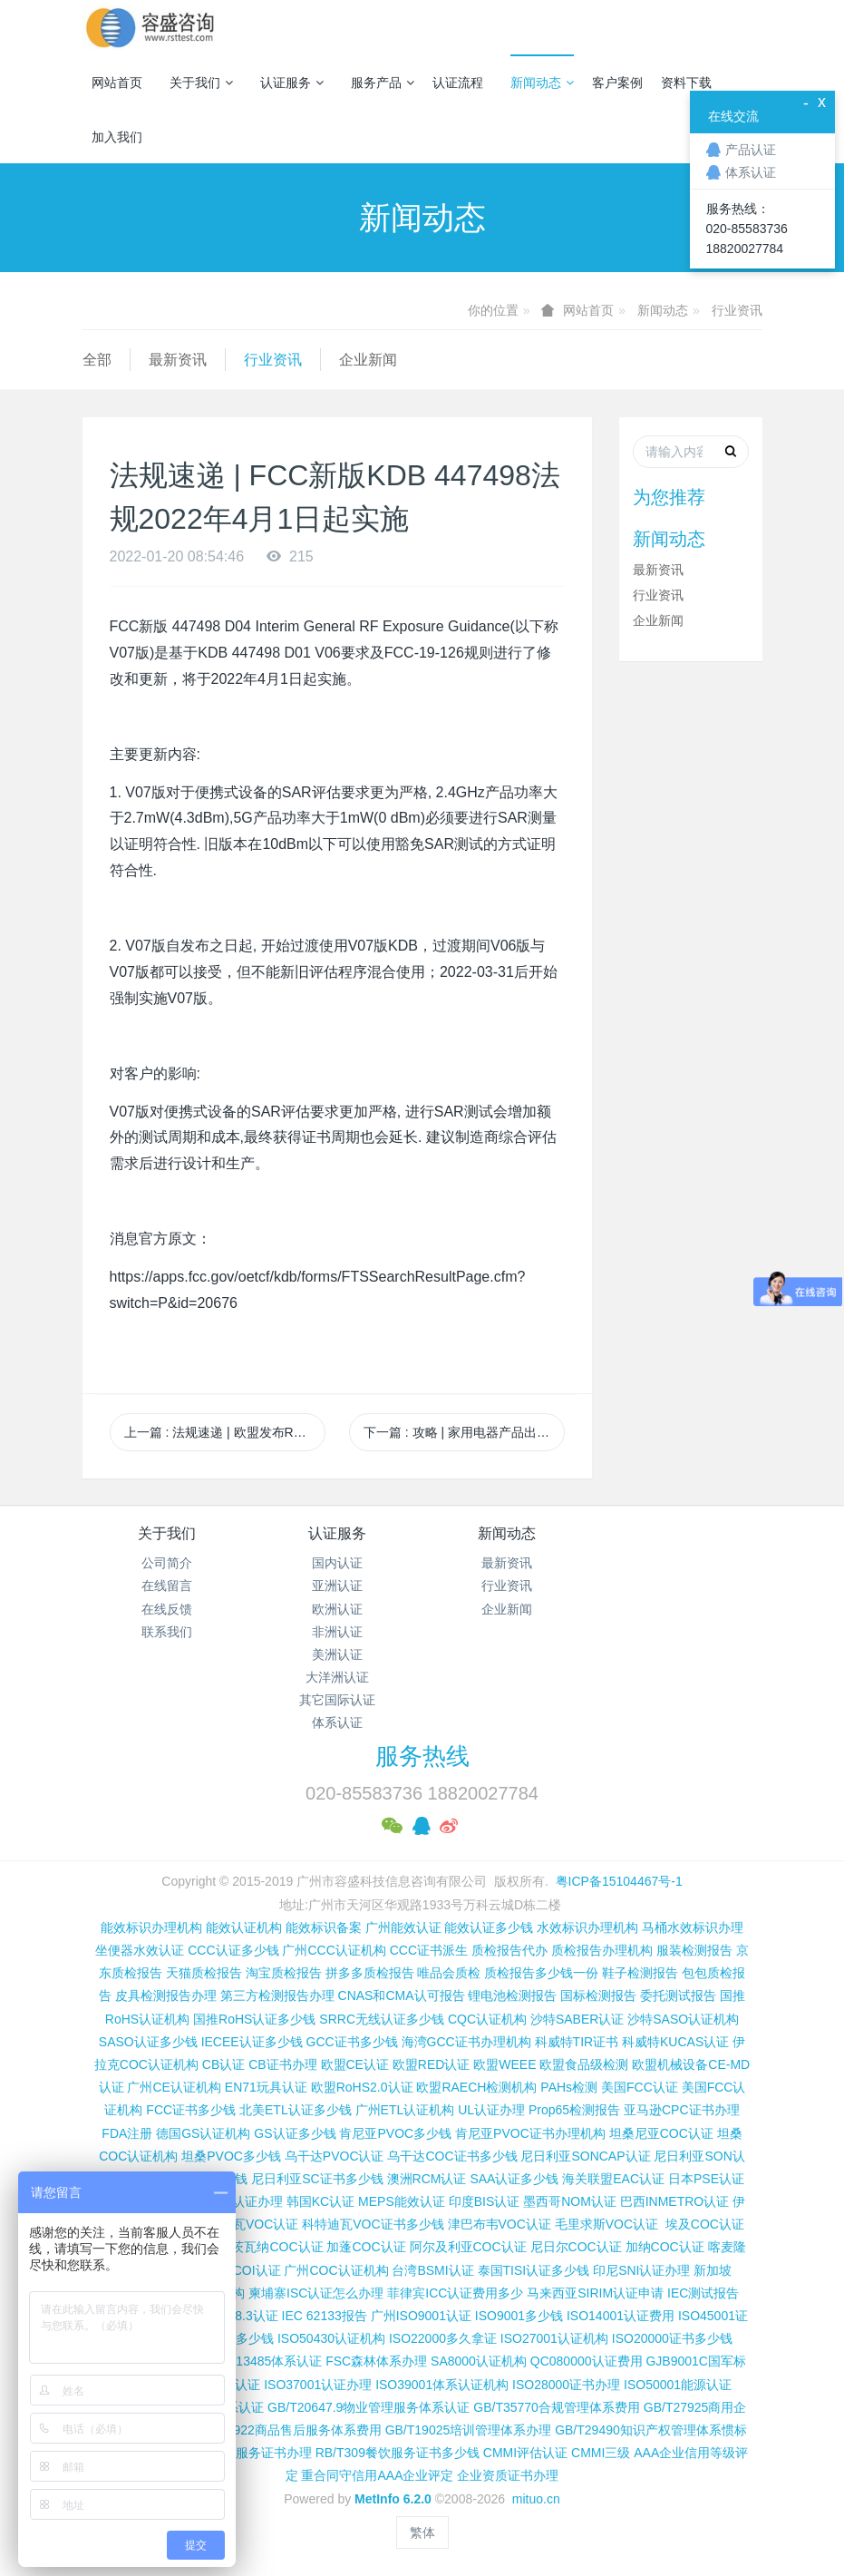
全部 (97, 359)
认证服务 (292, 82)
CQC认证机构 (487, 2019)
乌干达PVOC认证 (334, 2156)
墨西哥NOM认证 (569, 2201)
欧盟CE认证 (355, 2064)
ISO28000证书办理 (566, 2384)
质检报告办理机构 (602, 1950)
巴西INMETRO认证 (675, 2201)
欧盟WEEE (504, 2064)
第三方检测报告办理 (277, 1995)
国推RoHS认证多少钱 (254, 2019)
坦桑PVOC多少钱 (231, 2156)
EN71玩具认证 (266, 2087)
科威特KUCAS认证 (675, 2041)
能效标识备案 (324, 1927)
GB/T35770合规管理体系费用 (556, 2407)
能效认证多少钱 (488, 1927)
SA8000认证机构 (479, 2361)
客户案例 (617, 82)
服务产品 (382, 82)
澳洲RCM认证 (427, 2178)
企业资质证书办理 (507, 2475)
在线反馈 (166, 1609)
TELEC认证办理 (237, 2201)
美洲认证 (337, 1654)
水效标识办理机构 (587, 1927)
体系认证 (337, 1722)
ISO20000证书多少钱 (672, 2338)
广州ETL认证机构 (405, 2110)
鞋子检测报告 (640, 1973)
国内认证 (337, 1563)
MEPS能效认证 (401, 2201)
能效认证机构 (244, 1927)
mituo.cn (536, 2499)
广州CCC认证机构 (333, 1950)
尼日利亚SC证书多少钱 (317, 2178)
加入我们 (117, 137)
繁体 (422, 2532)
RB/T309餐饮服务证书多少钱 (397, 2452)
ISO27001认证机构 (554, 2338)
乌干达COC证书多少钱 (452, 2156)
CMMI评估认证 (525, 2452)
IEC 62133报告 (324, 2315)
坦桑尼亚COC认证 (661, 2133)
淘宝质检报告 (284, 1973)
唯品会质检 (448, 1973)
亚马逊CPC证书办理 (682, 2110)
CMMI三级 (600, 2452)
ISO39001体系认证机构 (442, 2384)
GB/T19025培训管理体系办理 (468, 2430)
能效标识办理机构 (151, 1927)
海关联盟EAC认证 (613, 2178)
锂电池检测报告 (512, 1995)
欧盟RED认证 (432, 2064)
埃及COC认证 (704, 2224)
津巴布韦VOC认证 (501, 2224)
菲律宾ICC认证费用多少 (455, 2293)
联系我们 (166, 1632)
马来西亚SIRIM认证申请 (595, 2293)
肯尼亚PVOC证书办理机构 (530, 2133)
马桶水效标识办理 (692, 1927)
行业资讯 (737, 310)
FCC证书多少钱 (191, 2110)
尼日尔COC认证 (576, 2246)
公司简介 (166, 1563)
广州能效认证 (403, 1927)
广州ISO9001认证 (421, 2315)
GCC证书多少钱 (352, 2041)
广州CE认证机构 (173, 2087)
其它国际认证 (337, 1700)
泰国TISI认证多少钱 (534, 2270)
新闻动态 (542, 82)
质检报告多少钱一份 (541, 1973)
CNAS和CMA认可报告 (401, 1995)
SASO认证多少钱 (148, 2041)
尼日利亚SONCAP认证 (585, 2156)
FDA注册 (127, 2133)
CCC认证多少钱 (233, 1950)
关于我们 (201, 82)
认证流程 (457, 82)
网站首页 (117, 82)
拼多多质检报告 (369, 1973)
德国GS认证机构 (203, 2133)
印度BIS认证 (484, 2201)
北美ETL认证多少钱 (295, 2110)
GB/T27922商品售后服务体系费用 (285, 2430)
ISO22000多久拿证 (443, 2338)
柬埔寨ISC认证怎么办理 (315, 2293)
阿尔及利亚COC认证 (468, 2246)
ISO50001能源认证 (678, 2384)
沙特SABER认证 (577, 2019)
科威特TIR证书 (577, 2041)
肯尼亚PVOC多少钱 (395, 2133)
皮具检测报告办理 (166, 1995)
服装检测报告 (694, 1950)
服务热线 (422, 1756)
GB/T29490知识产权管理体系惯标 (651, 2430)
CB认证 (223, 2064)
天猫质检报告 (204, 1973)
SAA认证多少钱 (514, 2178)
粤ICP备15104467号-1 (619, 1881)
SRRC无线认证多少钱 (381, 2019)
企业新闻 (368, 359)
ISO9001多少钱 (519, 2315)
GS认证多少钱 (294, 2133)
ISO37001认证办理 (318, 2384)
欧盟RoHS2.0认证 (362, 2087)
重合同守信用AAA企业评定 (377, 2475)
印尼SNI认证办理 (641, 2270)
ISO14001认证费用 (620, 2315)
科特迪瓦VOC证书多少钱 (372, 2224)
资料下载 (686, 82)
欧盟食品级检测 (583, 2064)
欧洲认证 (337, 1609)
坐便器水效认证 (139, 1950)
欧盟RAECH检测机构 (476, 2087)
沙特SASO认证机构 (683, 2019)
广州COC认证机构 (336, 2270)
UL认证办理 (491, 2110)
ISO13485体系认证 (268, 2361)
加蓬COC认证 (365, 2246)
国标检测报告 (598, 1995)
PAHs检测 (568, 2087)
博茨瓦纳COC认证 (270, 2246)
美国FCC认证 (639, 2087)
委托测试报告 (678, 1995)
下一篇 (464, 1432)
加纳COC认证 (665, 2246)
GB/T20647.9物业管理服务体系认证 (368, 2407)
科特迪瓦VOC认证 (246, 2224)
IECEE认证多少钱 (252, 2041)
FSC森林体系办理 (376, 2361)
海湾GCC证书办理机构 (466, 2041)
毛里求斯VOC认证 (606, 2224)
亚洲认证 (337, 1585)
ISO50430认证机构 (331, 2338)
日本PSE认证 (706, 2178)
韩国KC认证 (320, 2201)
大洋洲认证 (337, 1677)
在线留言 (166, 1585)
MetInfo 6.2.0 (393, 2499)
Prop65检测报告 (574, 2110)
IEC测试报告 (703, 2293)
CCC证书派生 (429, 1950)
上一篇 (224, 1432)
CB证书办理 (282, 2064)
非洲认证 (337, 1632)
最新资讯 (178, 359)
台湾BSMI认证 (432, 2270)
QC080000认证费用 (586, 2361)
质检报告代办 (509, 1950)
